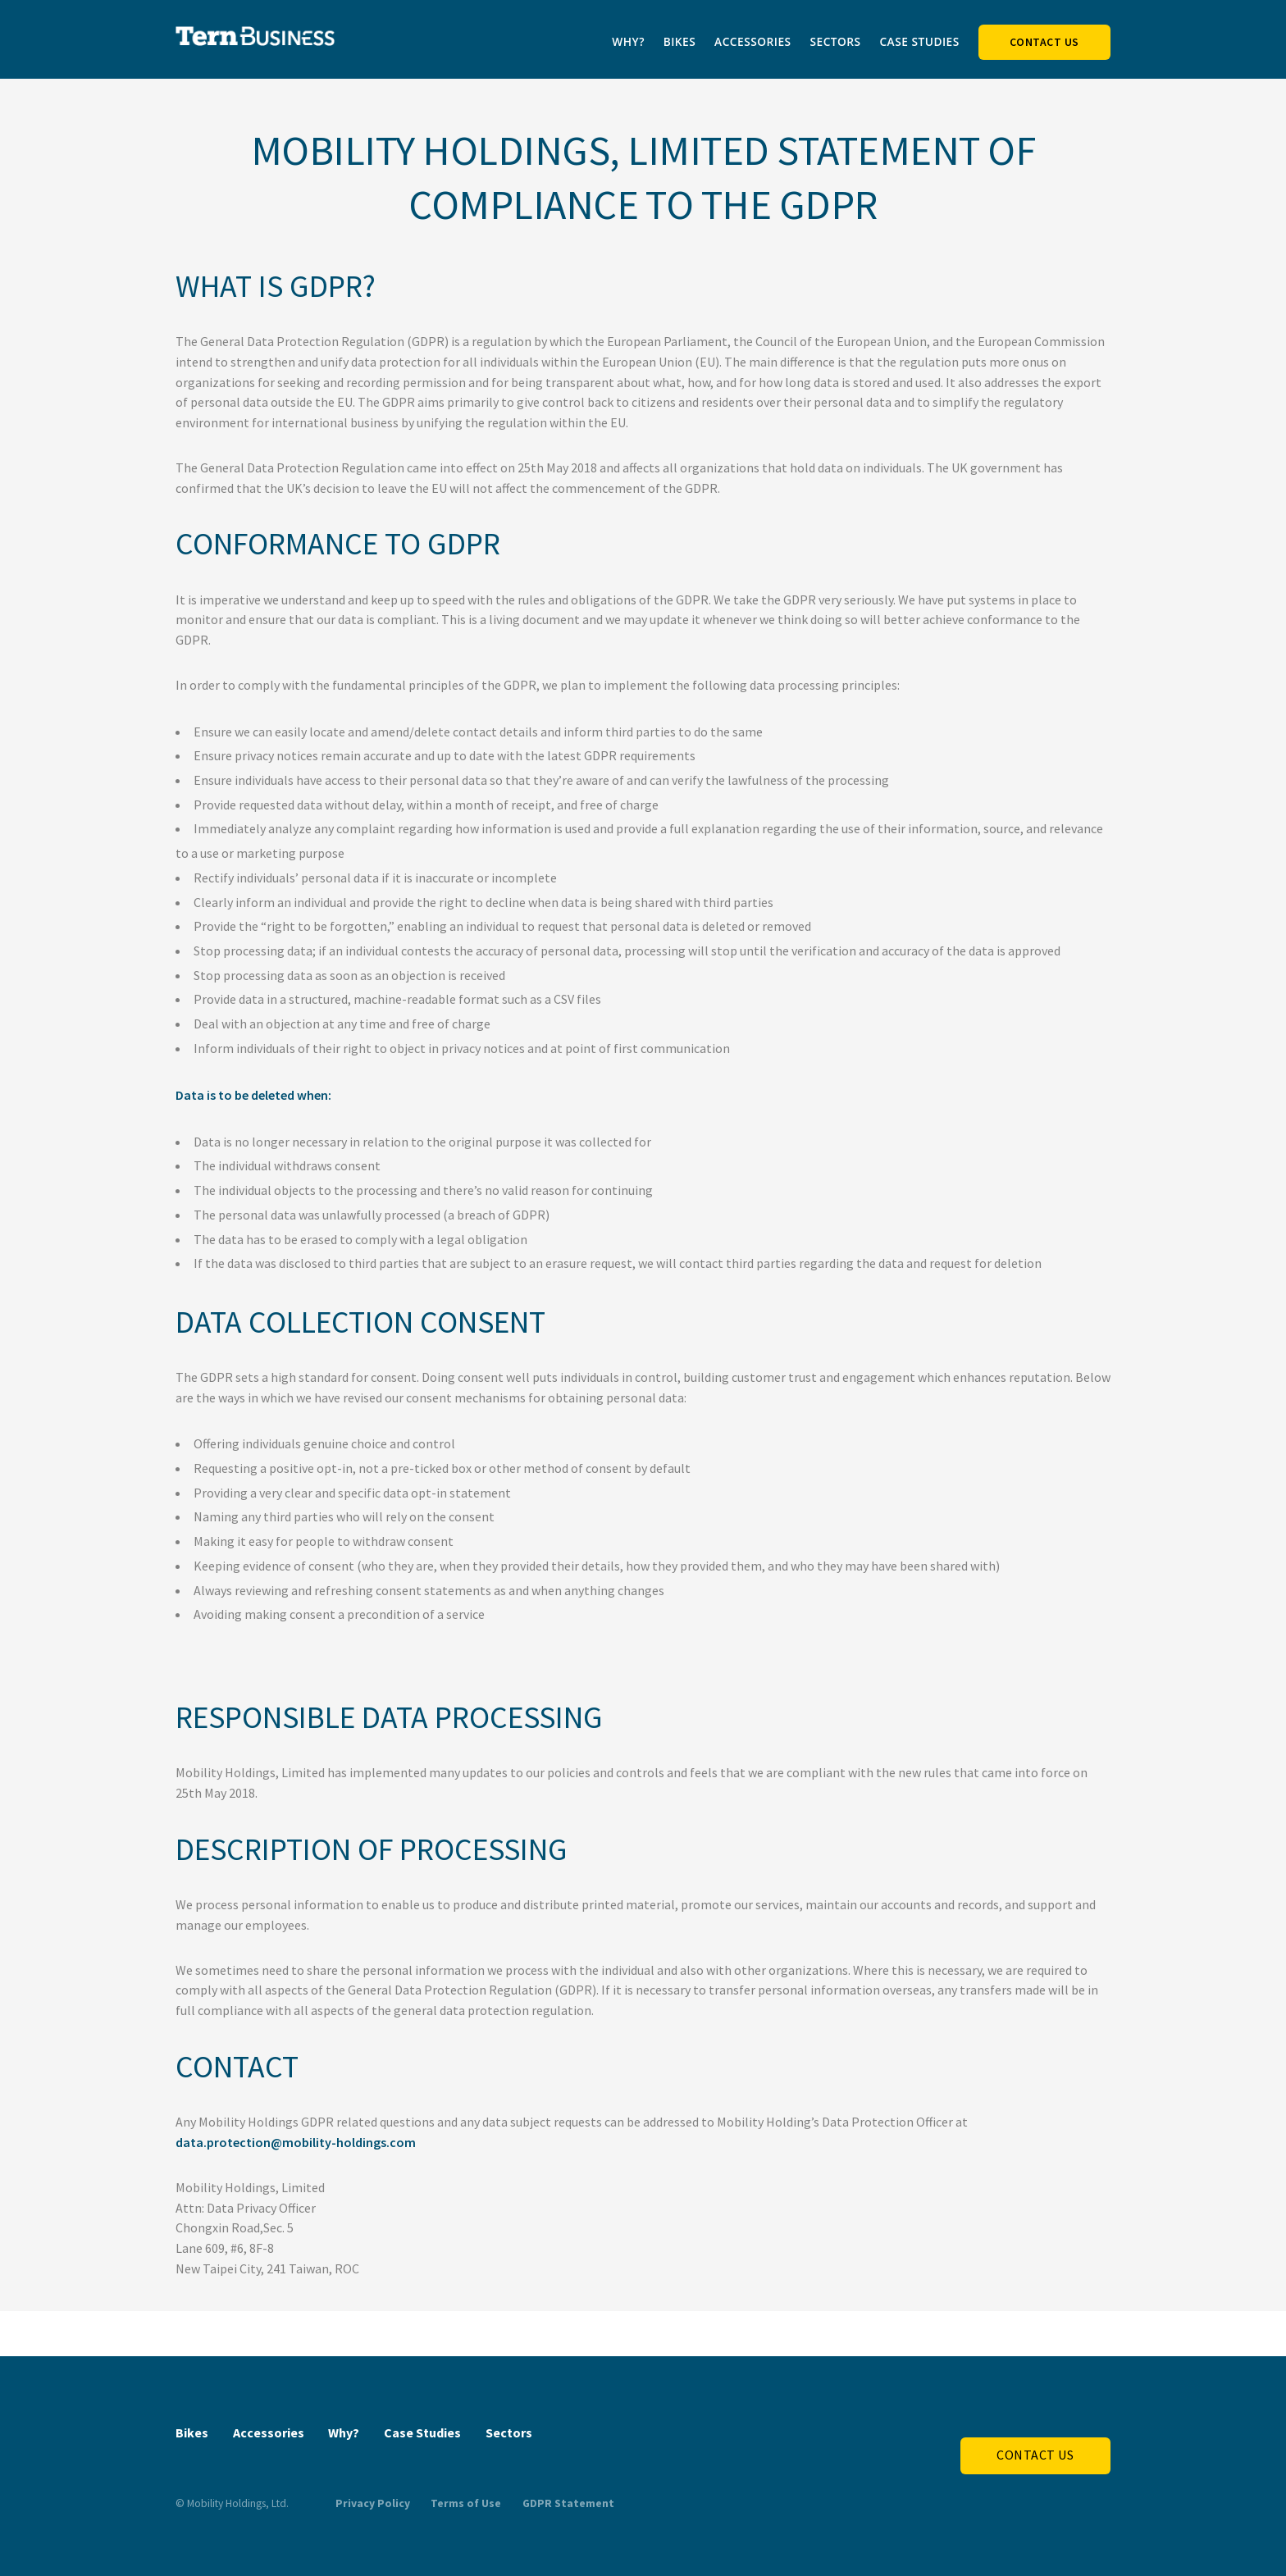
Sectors (834, 41)
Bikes (680, 41)
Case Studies (919, 41)
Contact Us (1044, 42)
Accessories (752, 41)
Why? (628, 41)
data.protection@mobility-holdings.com (296, 2142)
